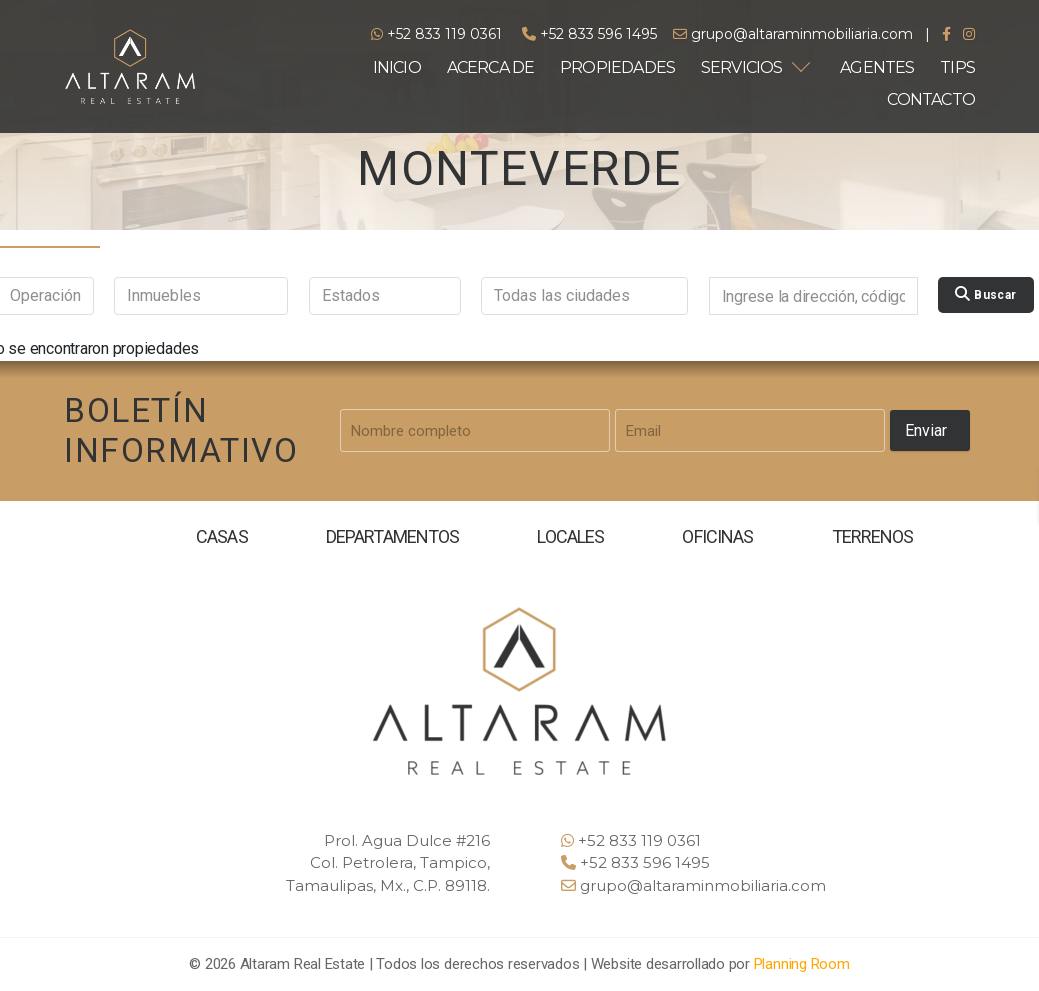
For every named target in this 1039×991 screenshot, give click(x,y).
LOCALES (571, 536)
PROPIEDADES (617, 67)
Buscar (985, 294)
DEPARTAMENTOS (392, 536)
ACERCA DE (491, 67)
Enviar (926, 430)
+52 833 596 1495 (589, 34)
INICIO (397, 67)
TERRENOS (872, 536)
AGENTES (877, 67)
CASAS (221, 536)
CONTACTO (931, 99)
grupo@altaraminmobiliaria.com (793, 34)
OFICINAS (717, 536)
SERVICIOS (742, 67)
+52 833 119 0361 (436, 34)
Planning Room (802, 964)
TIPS (957, 67)
